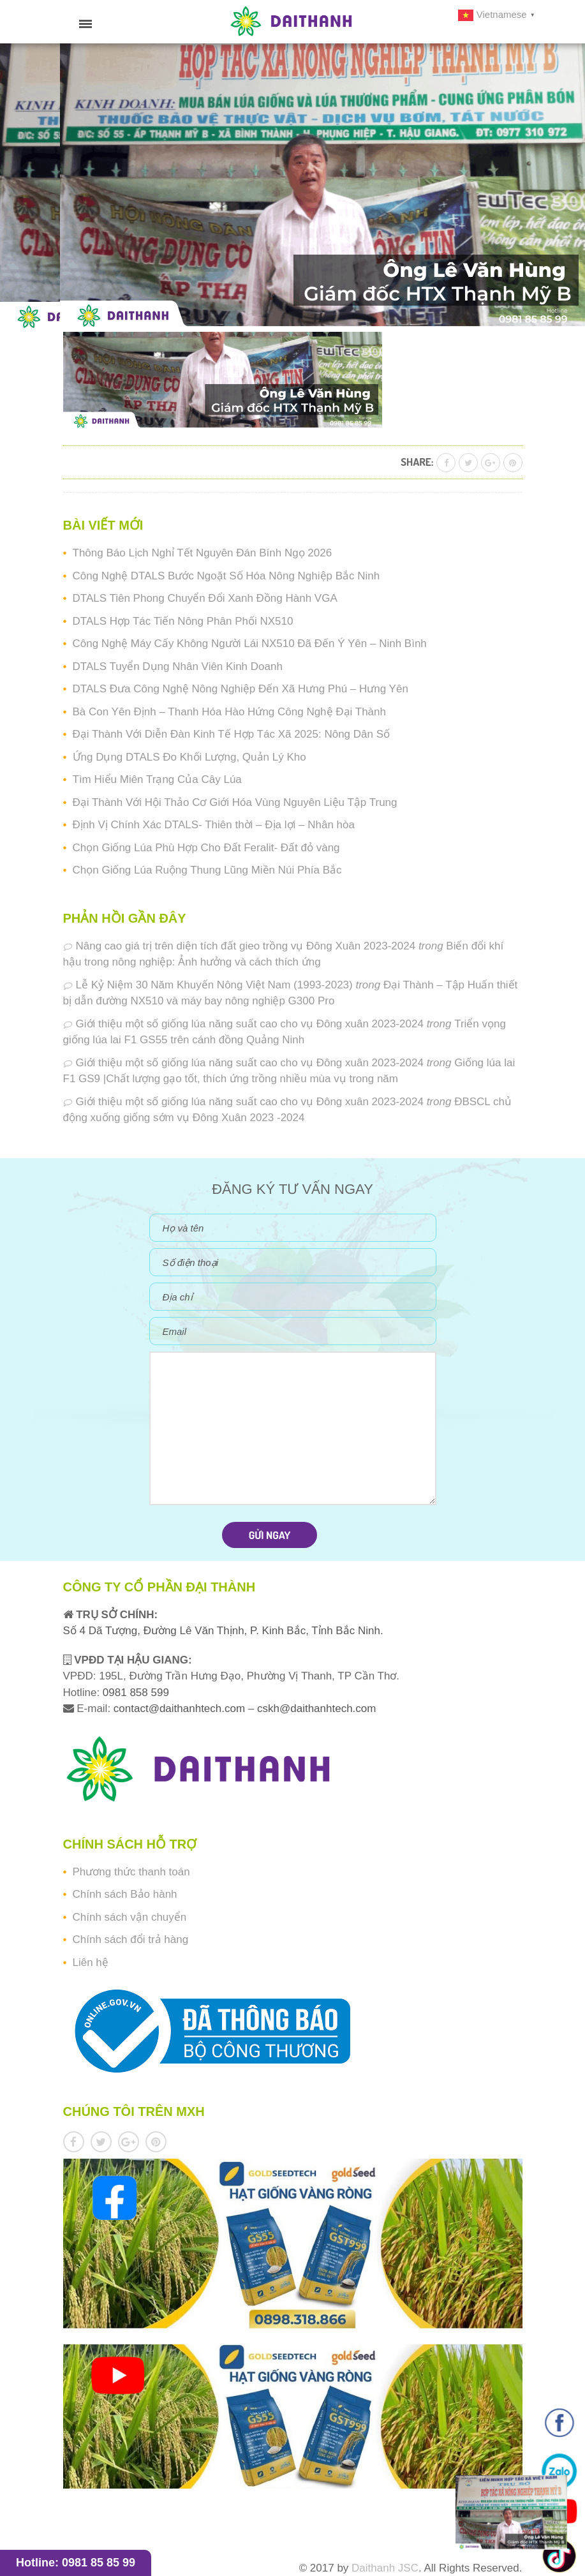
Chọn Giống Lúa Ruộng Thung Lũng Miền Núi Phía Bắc (207, 870)
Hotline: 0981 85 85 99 (75, 2562)
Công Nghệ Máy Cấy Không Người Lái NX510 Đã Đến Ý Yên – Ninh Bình (250, 643)
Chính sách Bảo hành (125, 1894)
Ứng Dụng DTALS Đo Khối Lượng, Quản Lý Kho (189, 757)
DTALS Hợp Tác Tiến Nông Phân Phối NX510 (183, 621)
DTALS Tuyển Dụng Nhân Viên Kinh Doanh (178, 666)
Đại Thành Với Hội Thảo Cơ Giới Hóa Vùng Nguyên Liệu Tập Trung (235, 802)
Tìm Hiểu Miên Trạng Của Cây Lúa (157, 779)
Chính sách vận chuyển (130, 1917)
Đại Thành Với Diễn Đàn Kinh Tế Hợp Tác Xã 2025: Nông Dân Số (231, 734)
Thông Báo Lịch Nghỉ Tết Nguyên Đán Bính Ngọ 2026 (202, 553)
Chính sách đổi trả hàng (131, 1939)
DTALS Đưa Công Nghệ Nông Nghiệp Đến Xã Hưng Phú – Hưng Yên (240, 689)
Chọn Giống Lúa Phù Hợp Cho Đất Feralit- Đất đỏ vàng (206, 848)
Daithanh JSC (385, 2568)
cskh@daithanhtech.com (316, 1708)
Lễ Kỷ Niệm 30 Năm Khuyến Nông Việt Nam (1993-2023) (214, 985)
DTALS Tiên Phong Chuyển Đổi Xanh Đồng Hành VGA (205, 598)
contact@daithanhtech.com (181, 1708)
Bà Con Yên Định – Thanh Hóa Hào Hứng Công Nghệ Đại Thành (229, 712)
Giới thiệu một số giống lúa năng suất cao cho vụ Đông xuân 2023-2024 (250, 1024)
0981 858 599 (134, 1692)
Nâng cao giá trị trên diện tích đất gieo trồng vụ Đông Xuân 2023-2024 (246, 946)
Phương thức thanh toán (131, 1872)
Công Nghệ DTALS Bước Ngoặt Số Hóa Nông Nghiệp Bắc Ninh (226, 576)
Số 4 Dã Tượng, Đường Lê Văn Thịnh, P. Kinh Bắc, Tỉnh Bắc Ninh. (223, 1631)
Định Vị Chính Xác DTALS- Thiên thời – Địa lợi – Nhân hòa (214, 825)
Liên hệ (90, 1962)
